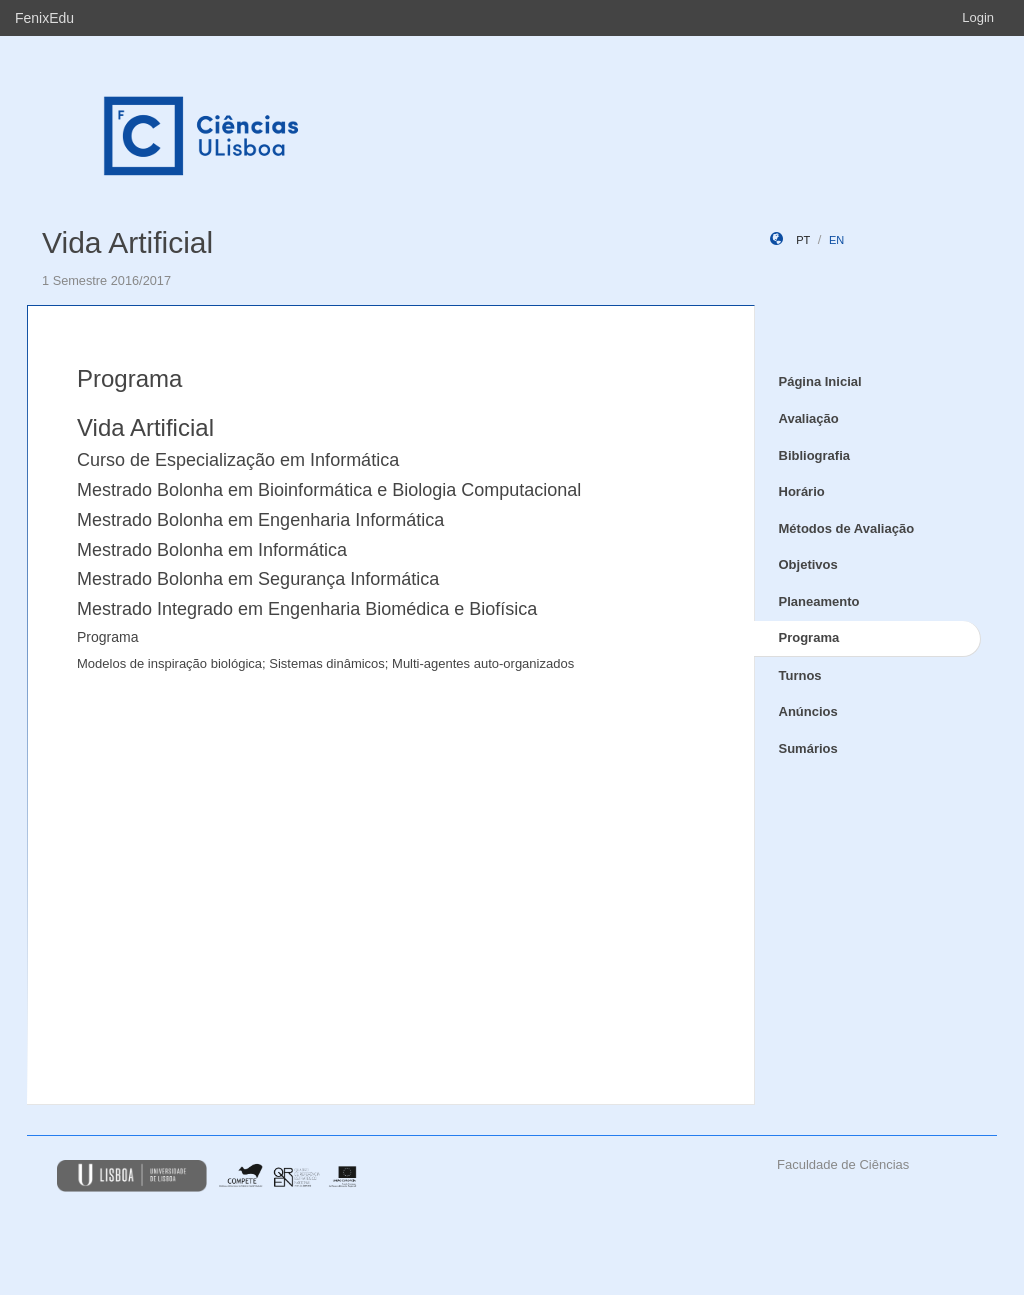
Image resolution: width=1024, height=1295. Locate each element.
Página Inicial (820, 381)
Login (978, 17)
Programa (809, 637)
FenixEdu (44, 18)
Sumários (808, 748)
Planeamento (819, 601)
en (836, 240)
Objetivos (808, 564)
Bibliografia (815, 455)
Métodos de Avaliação (847, 528)
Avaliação (809, 418)
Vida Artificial (127, 242)
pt (803, 240)
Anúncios (808, 711)
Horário (802, 491)
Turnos (800, 675)
